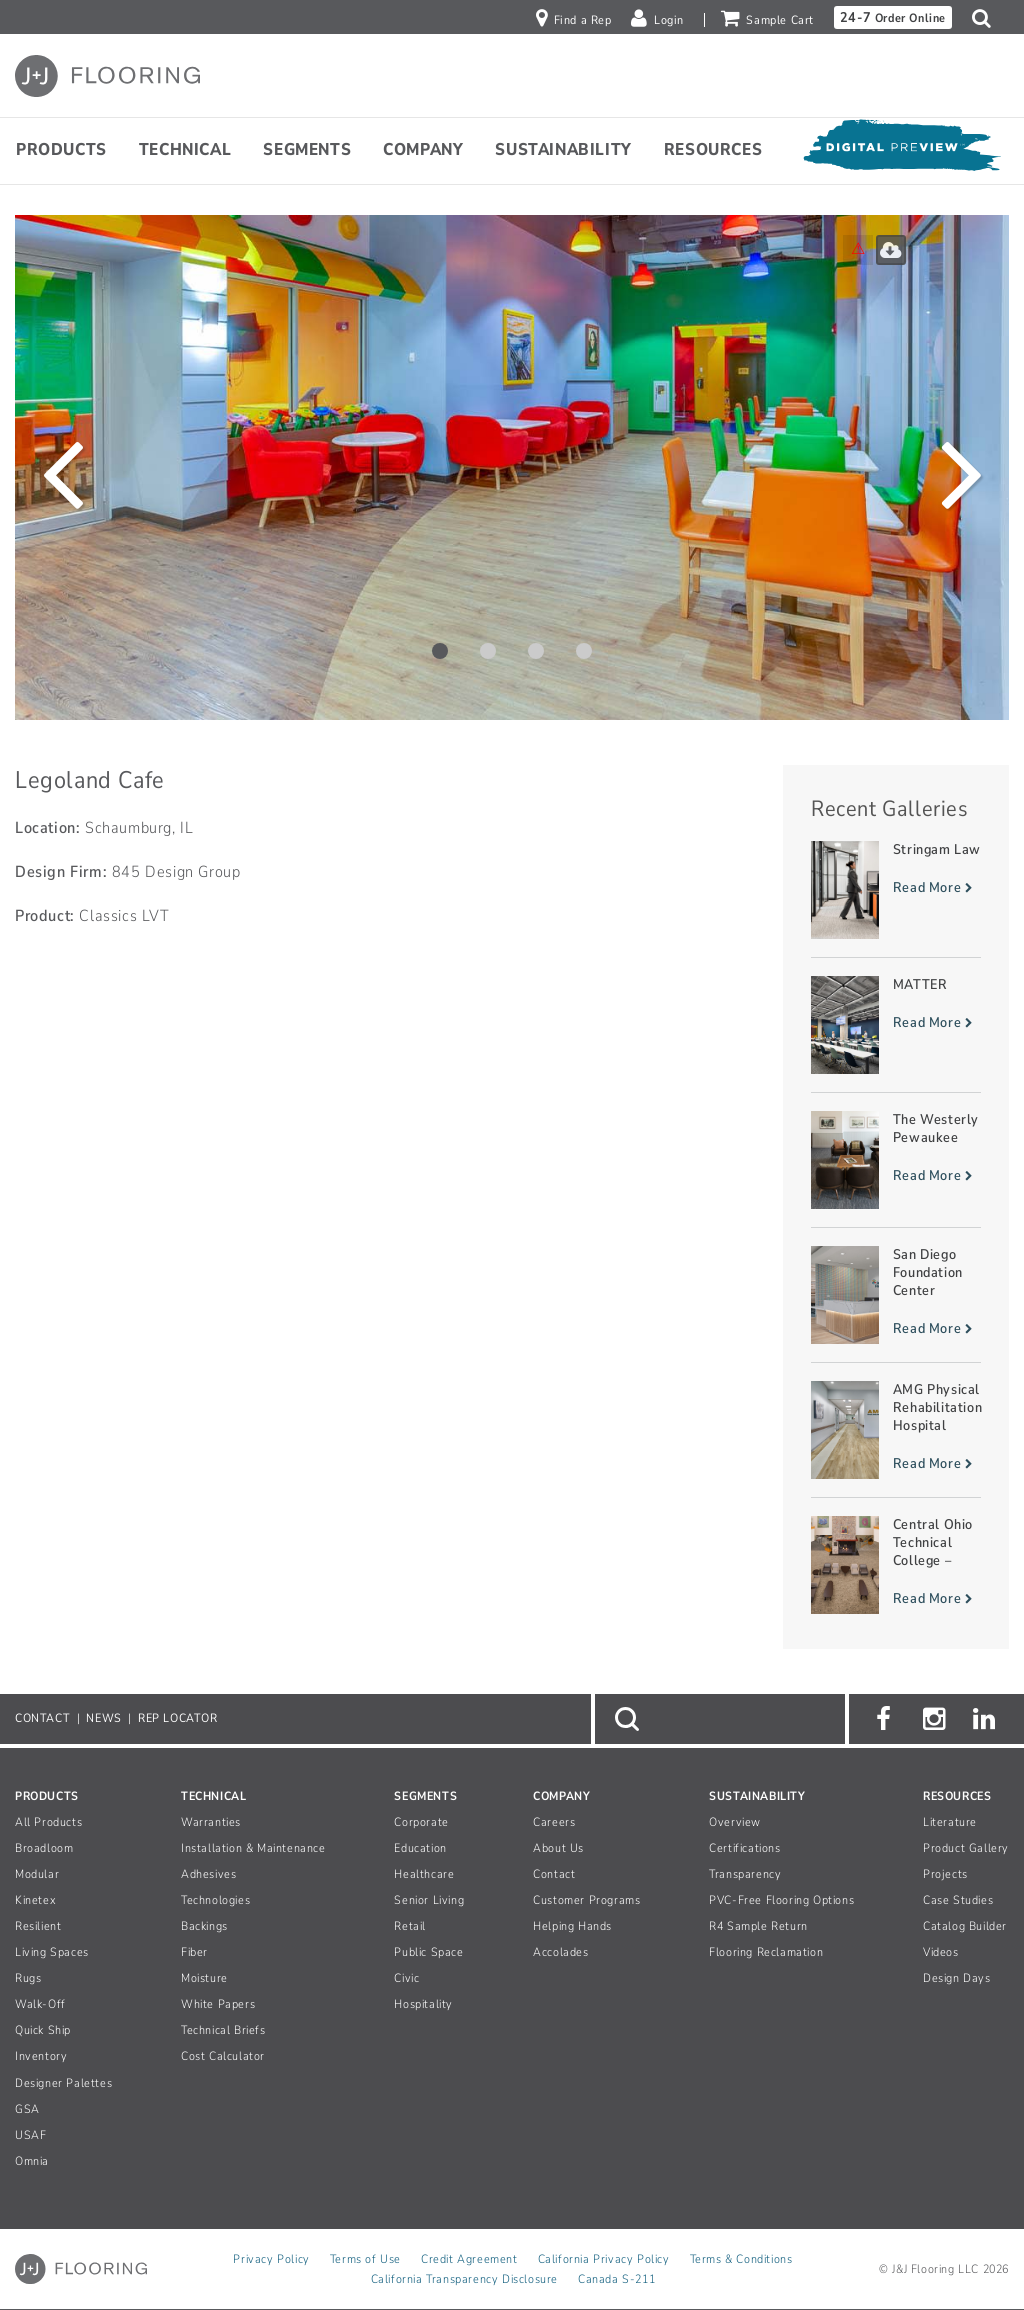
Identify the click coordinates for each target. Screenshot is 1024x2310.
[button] (986, 18)
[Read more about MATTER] (896, 1025)
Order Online (893, 17)
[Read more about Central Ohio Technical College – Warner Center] (896, 1565)
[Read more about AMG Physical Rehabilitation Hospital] (896, 1430)
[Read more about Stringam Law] (896, 890)
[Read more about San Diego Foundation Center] (896, 1295)
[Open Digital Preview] (901, 150)
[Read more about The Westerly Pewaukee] (896, 1160)
